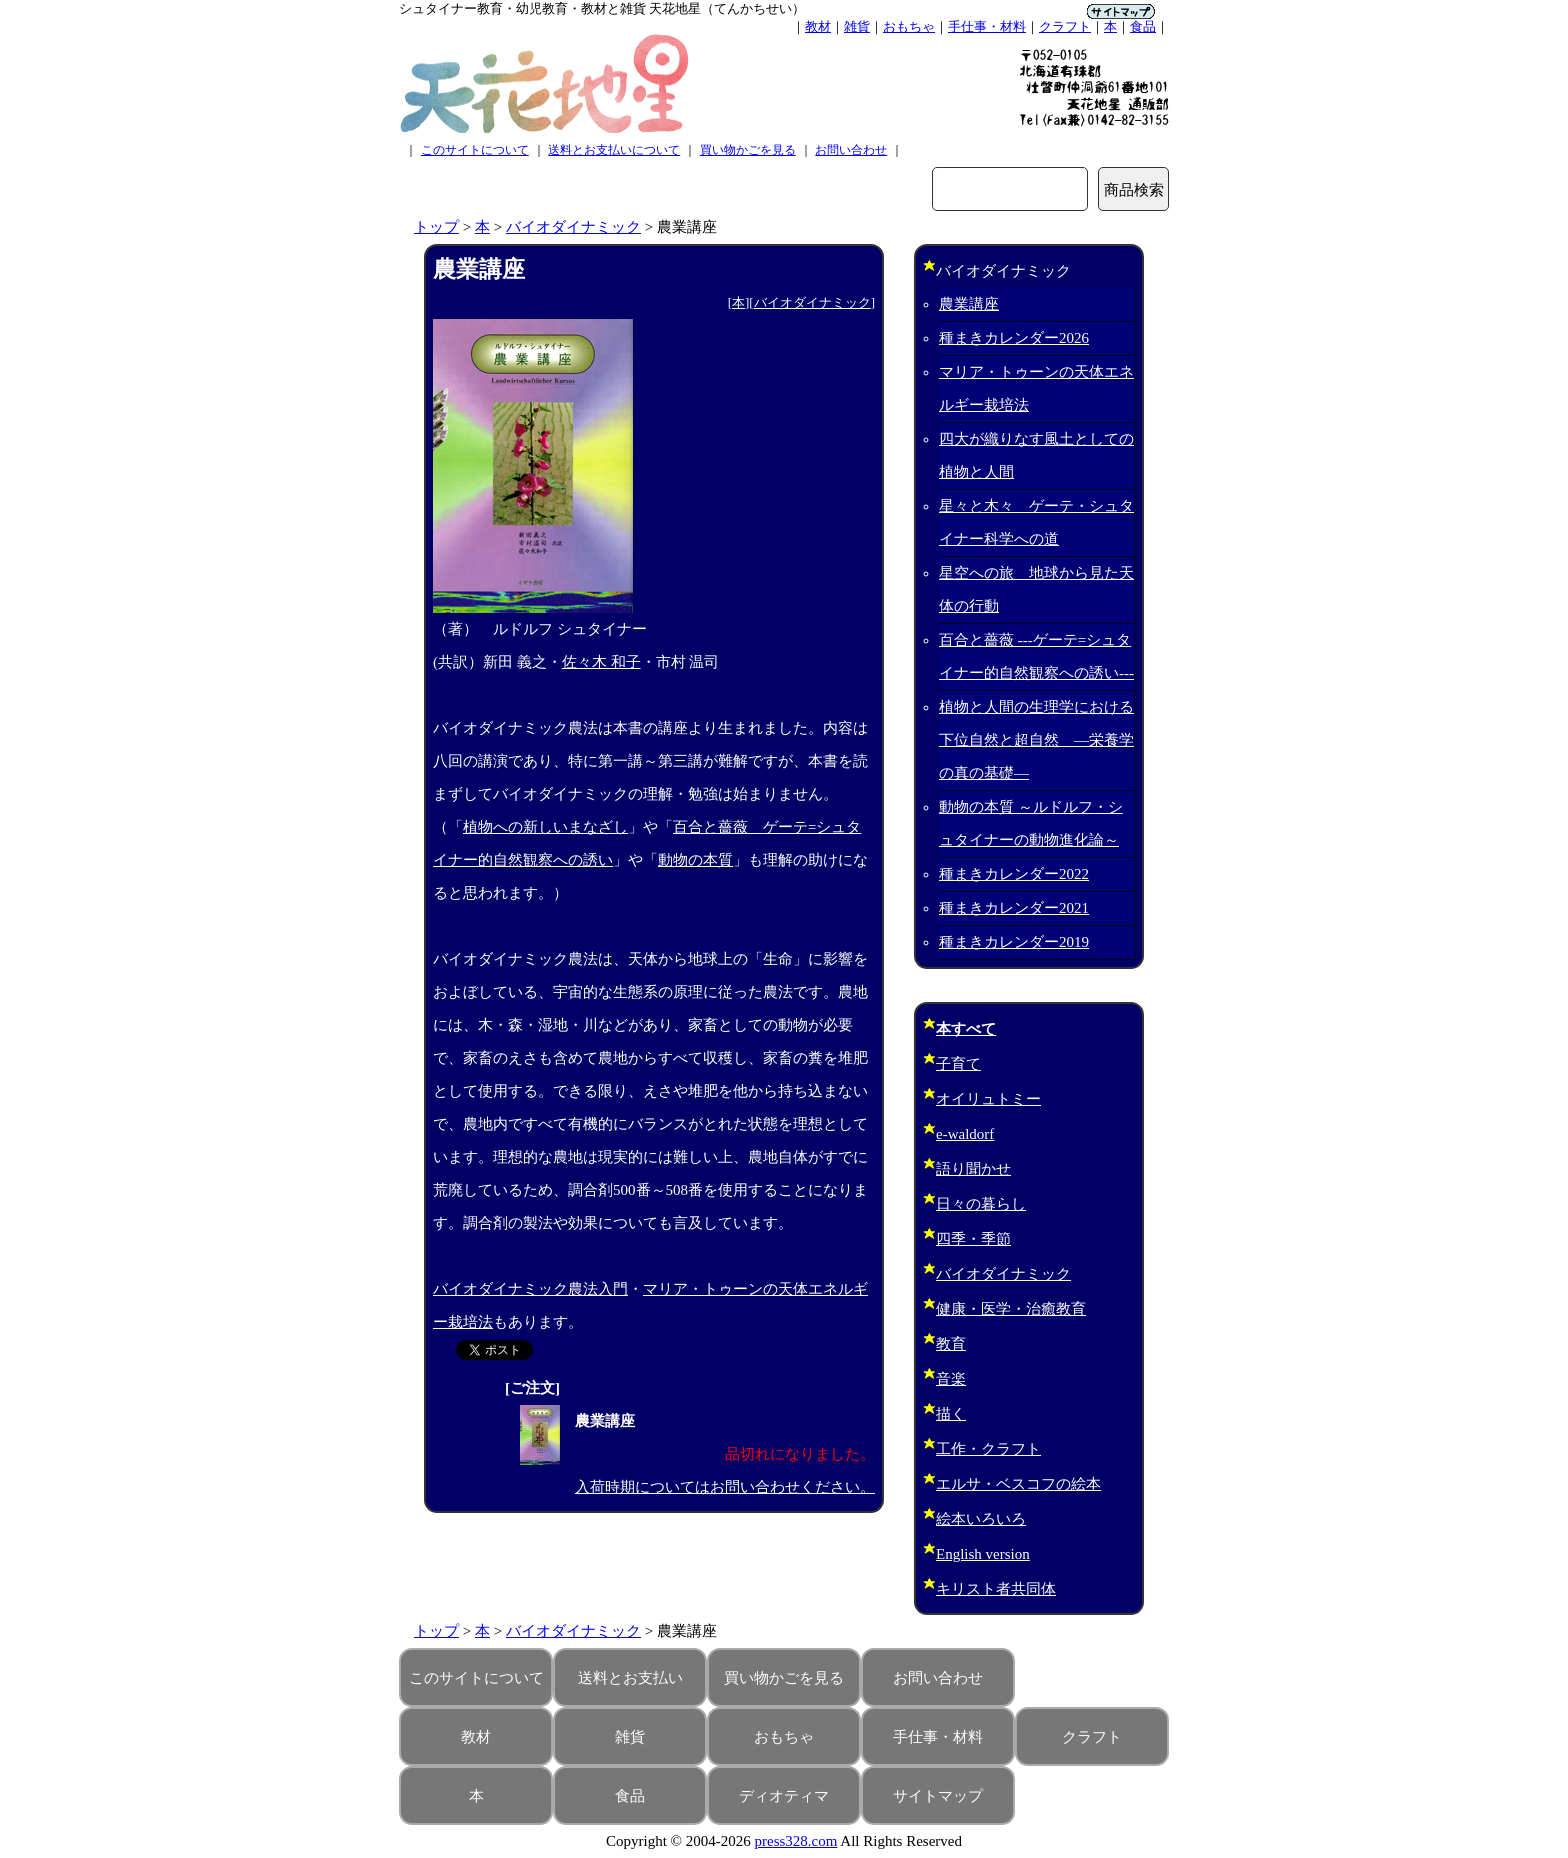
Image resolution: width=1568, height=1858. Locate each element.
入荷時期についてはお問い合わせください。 (725, 1487)
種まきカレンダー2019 (1014, 942)
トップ (436, 227)
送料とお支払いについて (614, 150)
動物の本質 (695, 860)
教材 (818, 26)
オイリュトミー (988, 1099)
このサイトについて (475, 150)
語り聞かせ (973, 1169)
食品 (1143, 26)
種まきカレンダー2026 (1014, 338)
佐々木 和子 (601, 662)
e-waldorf (965, 1134)
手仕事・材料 (987, 26)
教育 (951, 1344)
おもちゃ (909, 26)
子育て (958, 1064)
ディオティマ (784, 1796)
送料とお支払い (630, 1678)
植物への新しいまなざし (545, 827)
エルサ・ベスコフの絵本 (1018, 1484)
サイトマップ (938, 1796)
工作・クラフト (988, 1449)
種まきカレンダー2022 (1014, 874)
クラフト (1065, 26)
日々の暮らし (981, 1204)
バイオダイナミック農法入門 (530, 1289)
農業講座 (969, 304)
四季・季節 (973, 1239)
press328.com (796, 1841)
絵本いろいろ (981, 1519)
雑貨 (857, 26)
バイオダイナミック (573, 227)
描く (951, 1414)
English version (983, 1554)
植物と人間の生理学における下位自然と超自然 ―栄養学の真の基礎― (1036, 740)
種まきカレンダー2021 (1014, 908)
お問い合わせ (851, 150)
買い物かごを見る (748, 150)
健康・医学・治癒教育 (1011, 1309)
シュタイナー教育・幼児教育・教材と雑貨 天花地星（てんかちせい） (602, 8)
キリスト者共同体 (996, 1589)
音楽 (951, 1379)
